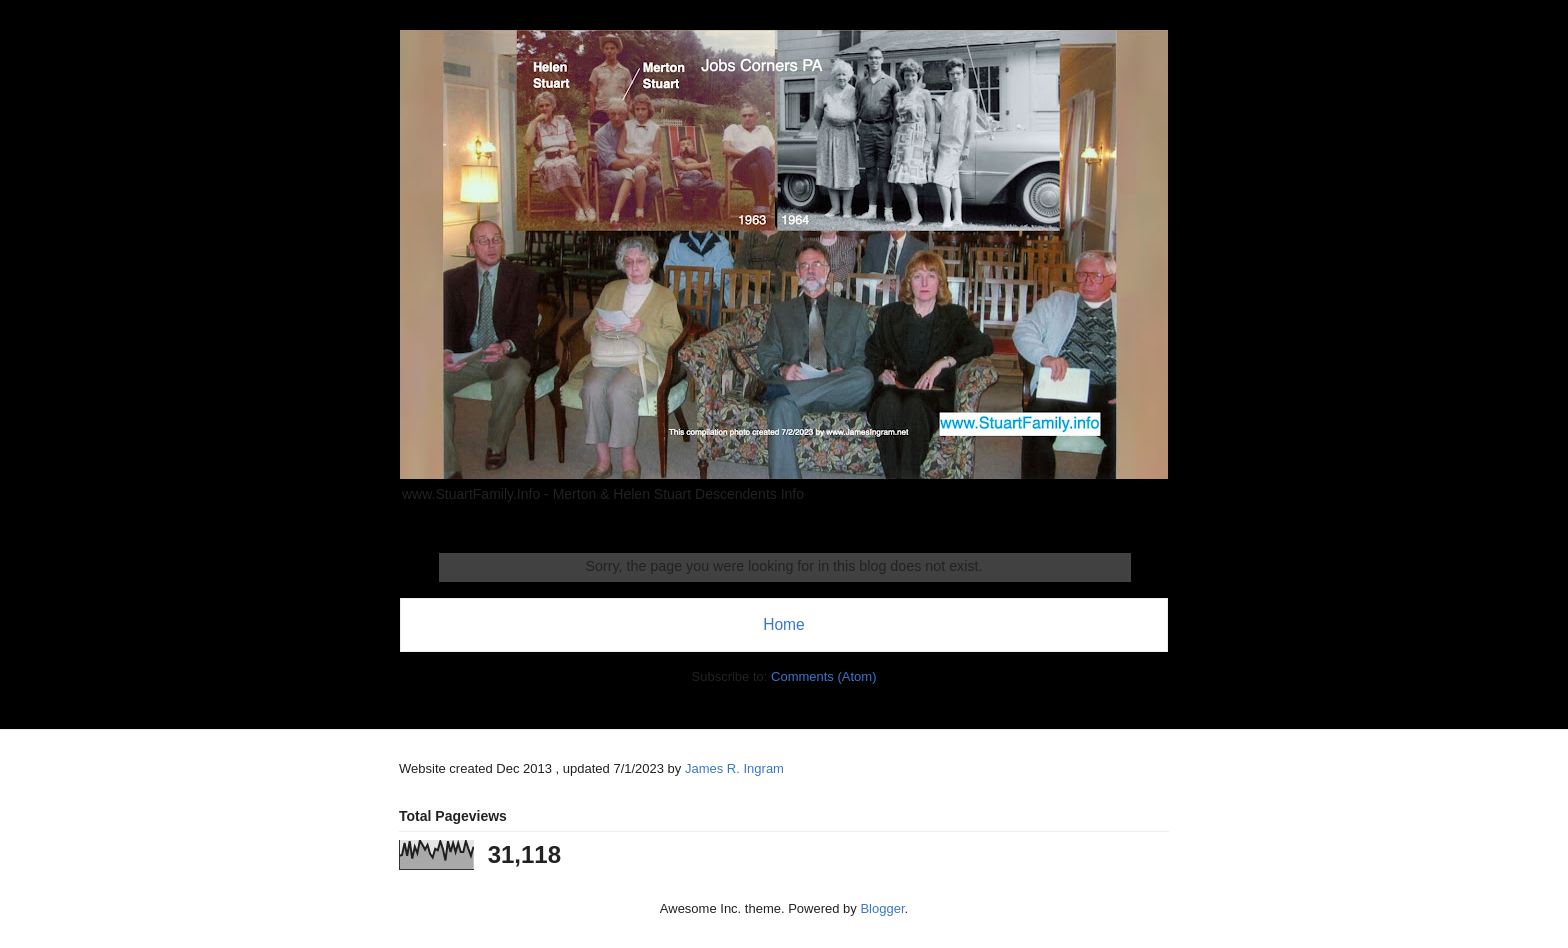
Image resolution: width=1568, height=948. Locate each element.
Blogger (882, 908)
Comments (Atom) (823, 676)
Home (784, 624)
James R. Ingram (734, 768)
